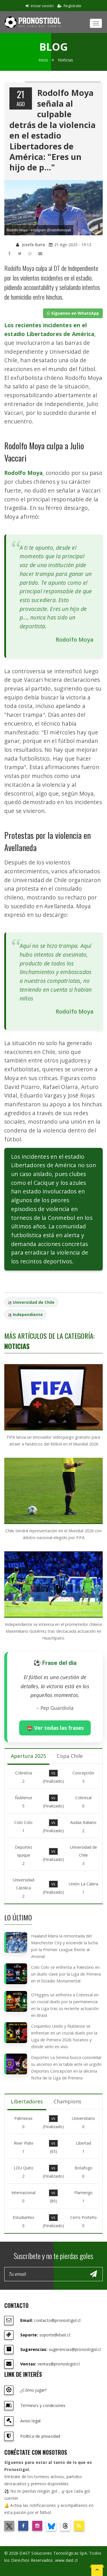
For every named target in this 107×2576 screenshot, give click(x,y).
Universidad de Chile (33, 1302)
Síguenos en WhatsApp (73, 313)
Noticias (65, 60)
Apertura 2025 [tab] (28, 1756)
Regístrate (69, 5)
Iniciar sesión (40, 5)
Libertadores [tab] (27, 2101)
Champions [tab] (67, 2101)
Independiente (28, 1314)
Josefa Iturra (30, 244)
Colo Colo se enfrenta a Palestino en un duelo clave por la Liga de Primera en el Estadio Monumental (66, 1974)
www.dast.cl (66, 2560)
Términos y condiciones (42, 2405)
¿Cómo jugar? (33, 2390)
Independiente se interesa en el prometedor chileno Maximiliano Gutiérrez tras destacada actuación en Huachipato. (53, 1631)
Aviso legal (30, 2420)
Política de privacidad (40, 2436)
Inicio (43, 60)
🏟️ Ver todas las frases (55, 1727)
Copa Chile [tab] (70, 1756)
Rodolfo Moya (23, 473)
